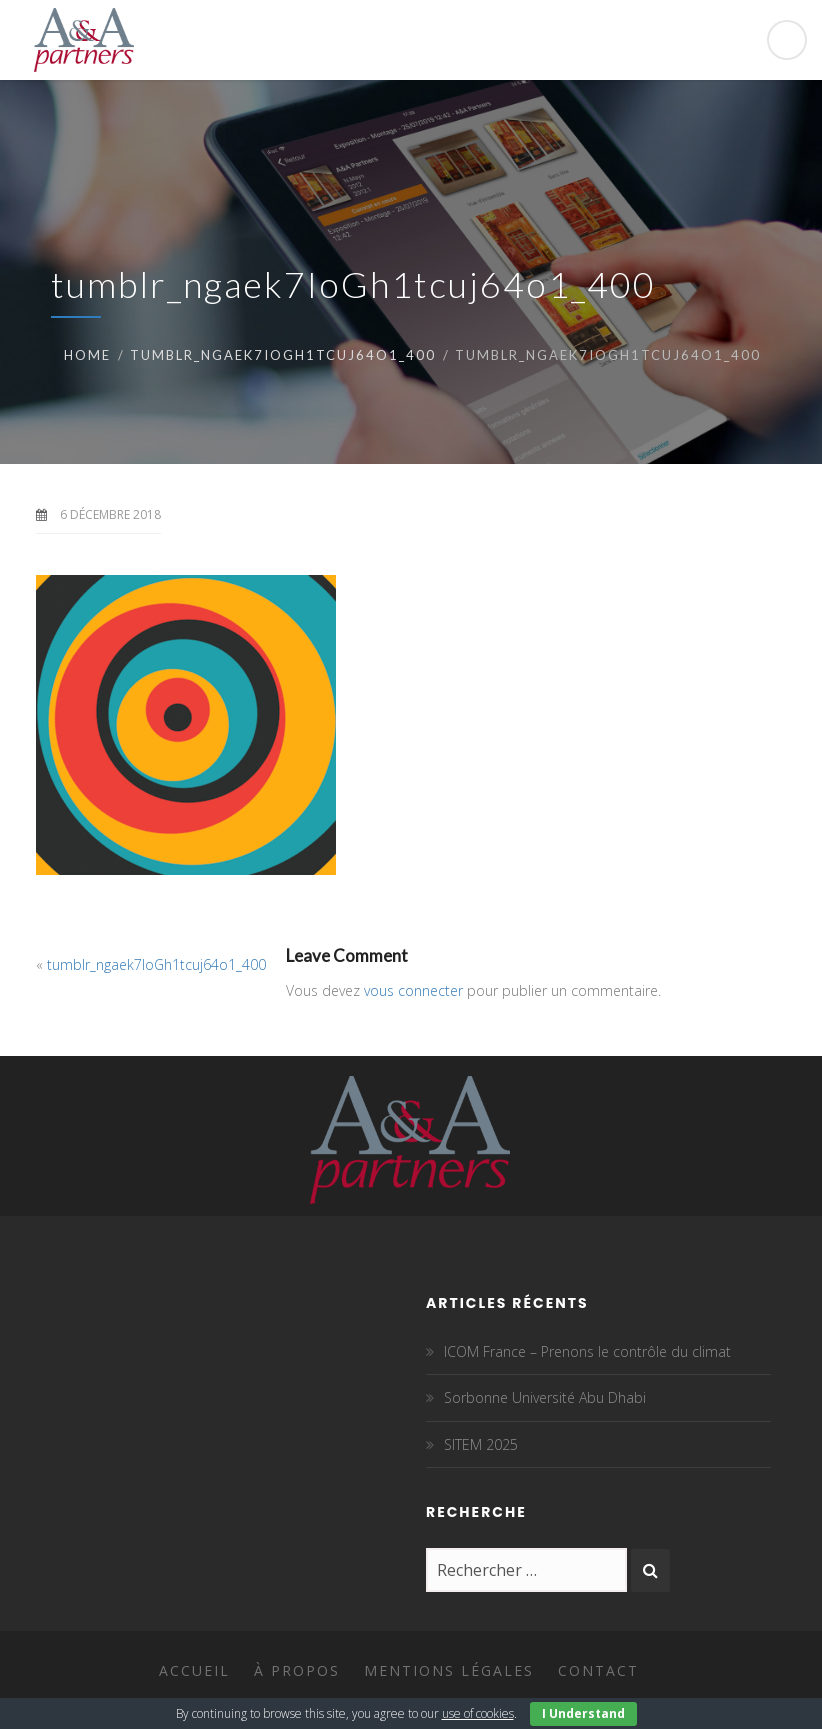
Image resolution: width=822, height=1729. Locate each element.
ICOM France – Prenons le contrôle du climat (587, 1351)
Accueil (194, 1670)
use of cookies (478, 1713)
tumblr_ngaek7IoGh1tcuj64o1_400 (283, 355)
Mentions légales (449, 1670)
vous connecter (413, 990)
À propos (297, 1670)
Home (87, 355)
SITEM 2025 (481, 1444)
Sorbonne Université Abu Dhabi (545, 1397)
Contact (598, 1670)
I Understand (583, 1713)
